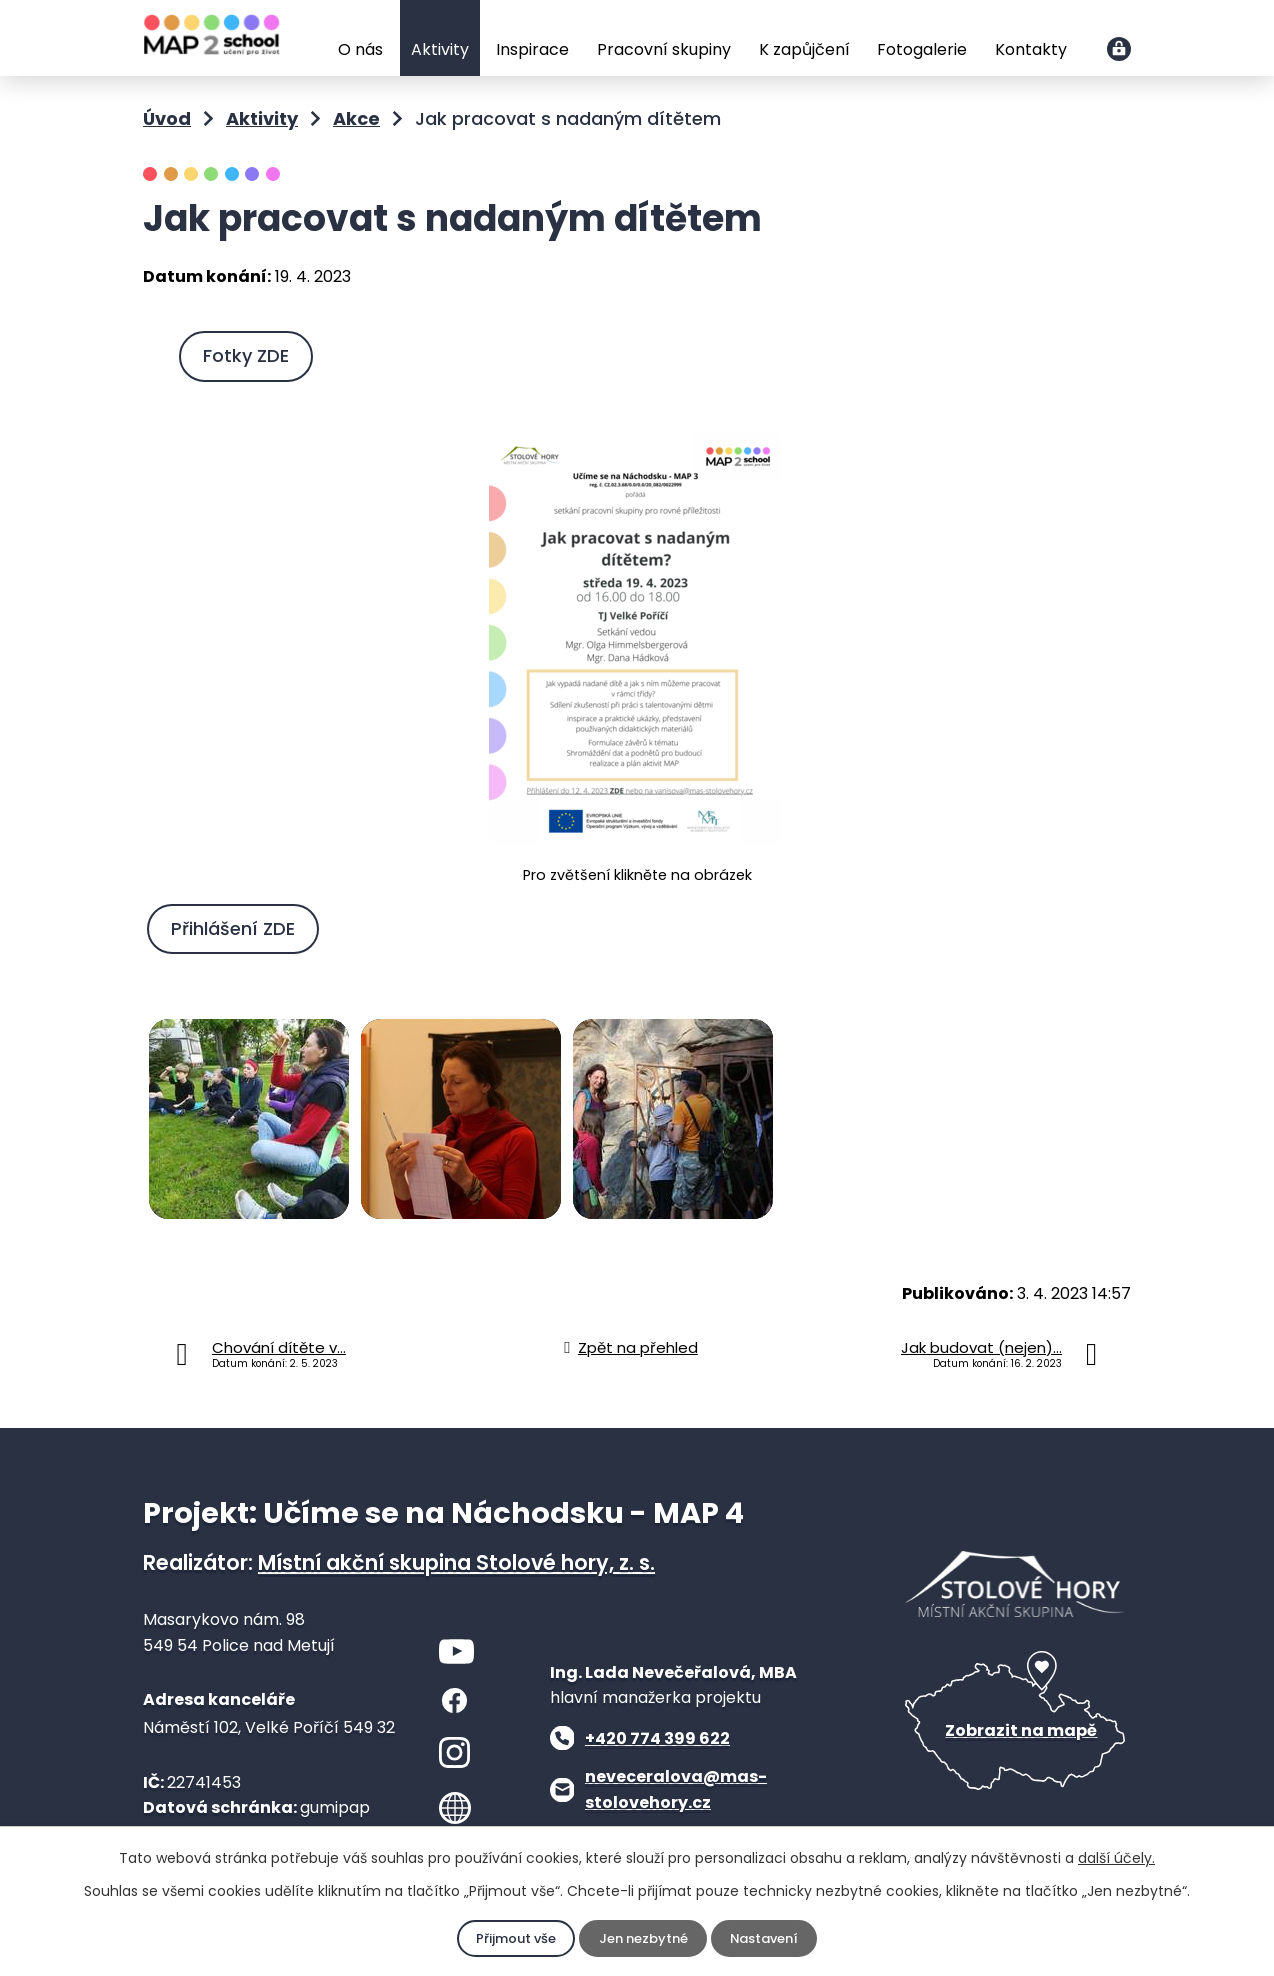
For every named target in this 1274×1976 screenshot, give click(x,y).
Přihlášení (1119, 49)
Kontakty (1031, 49)
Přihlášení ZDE (238, 926)
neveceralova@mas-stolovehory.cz (676, 1787)
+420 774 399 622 (657, 1735)
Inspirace (532, 49)
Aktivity (440, 49)
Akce (356, 118)
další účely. (1116, 1858)
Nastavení (768, 1939)
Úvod (310, 40)
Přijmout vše (511, 1939)
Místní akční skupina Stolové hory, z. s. (456, 1560)
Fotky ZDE (251, 355)
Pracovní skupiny (664, 49)
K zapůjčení (804, 49)
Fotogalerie (922, 49)
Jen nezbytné (642, 1939)
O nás (360, 49)
